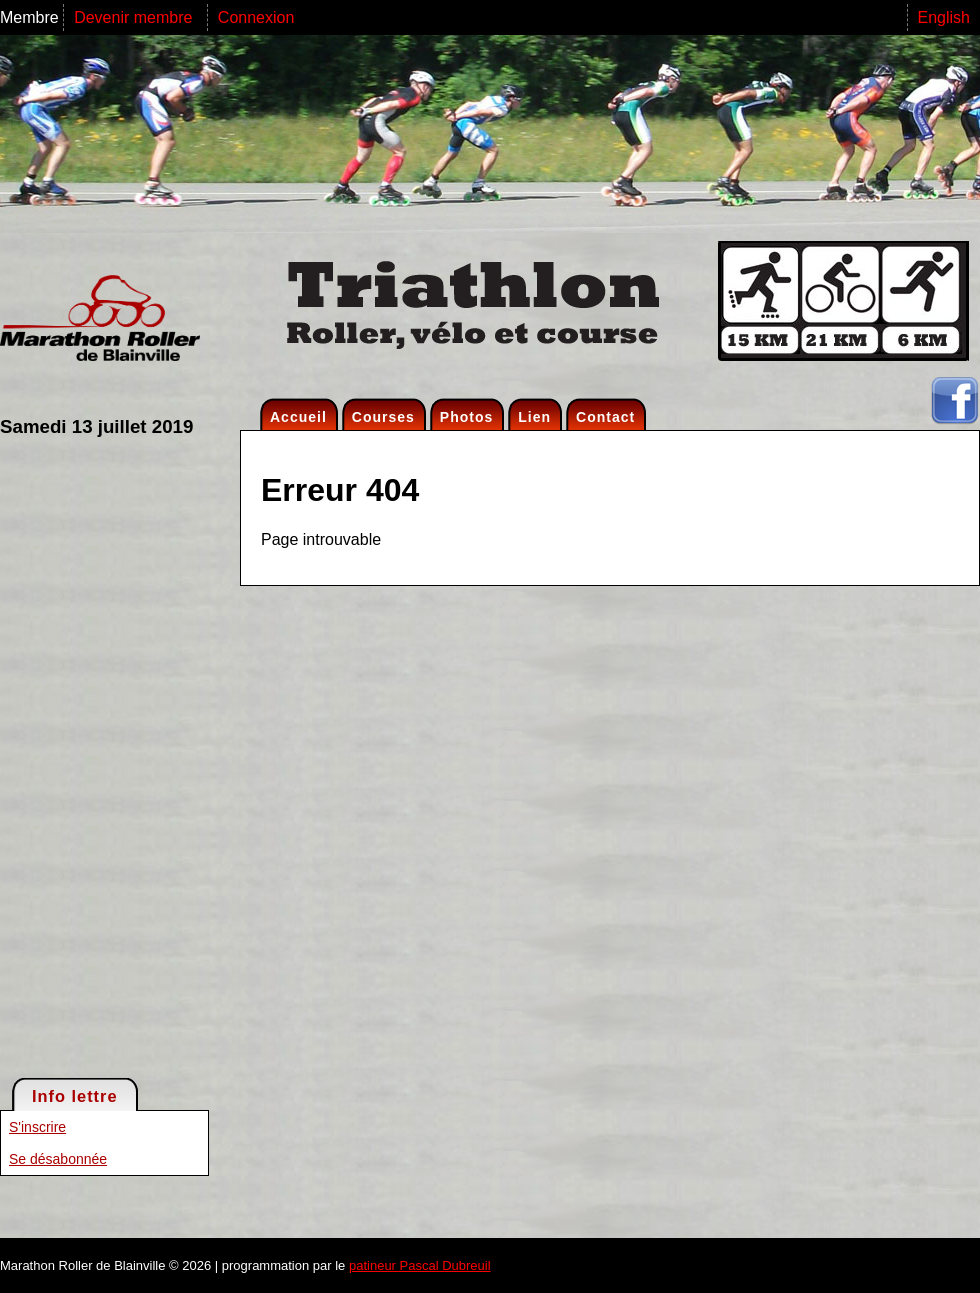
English (944, 17)
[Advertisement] (80, 756)
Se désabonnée (58, 1159)
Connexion (256, 17)
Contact (605, 417)
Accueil (298, 417)
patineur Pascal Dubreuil (420, 1265)
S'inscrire (37, 1127)
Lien (534, 417)
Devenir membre (135, 17)
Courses (383, 417)
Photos (466, 417)
